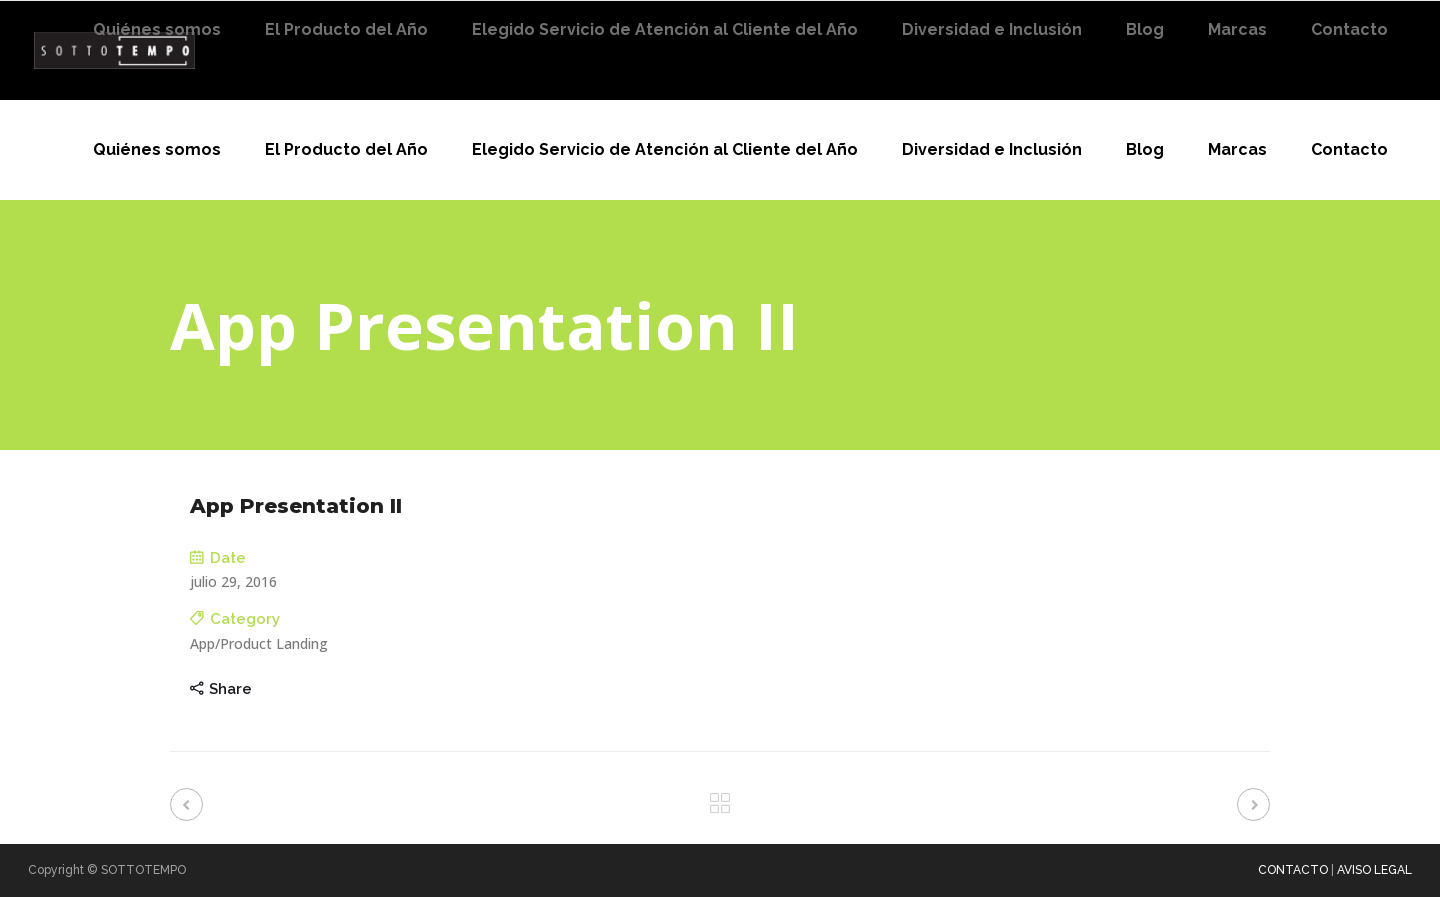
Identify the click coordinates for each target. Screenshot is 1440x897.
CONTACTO (1293, 870)
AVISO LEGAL (1374, 870)
